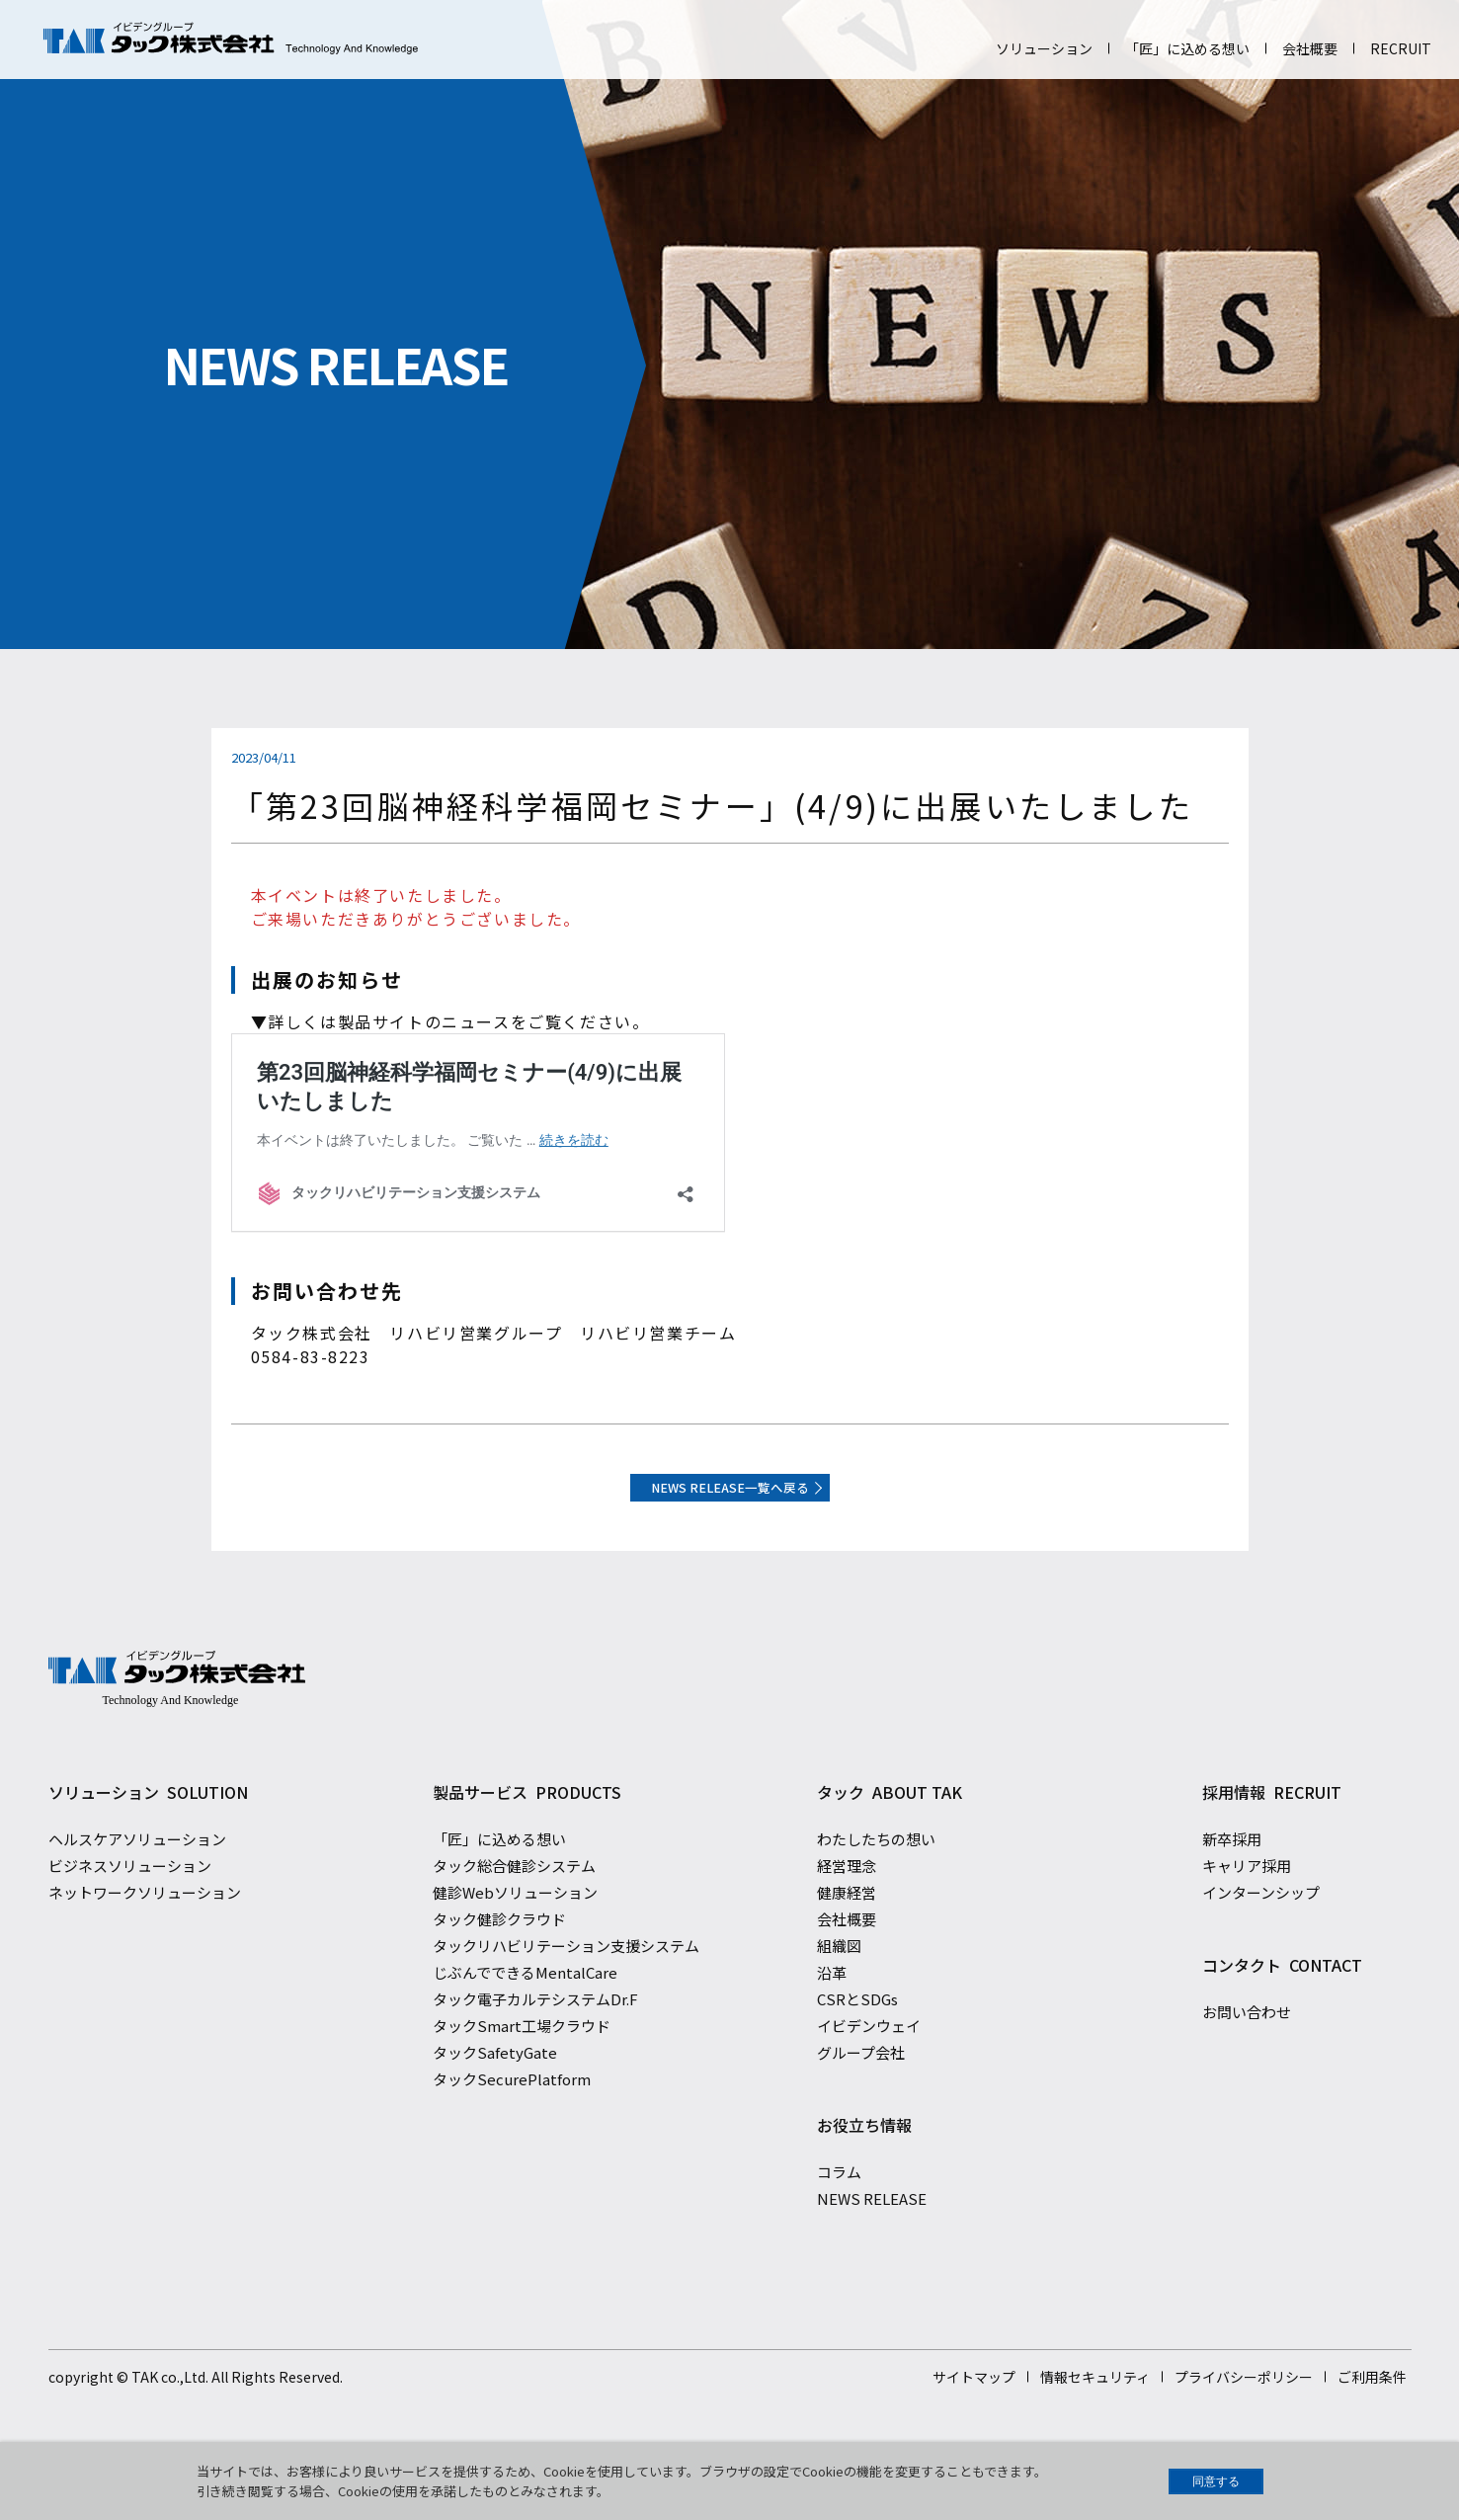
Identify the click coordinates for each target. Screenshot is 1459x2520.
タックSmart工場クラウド (521, 2066)
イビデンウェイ (869, 2066)
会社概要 (1309, 48)
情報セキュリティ (1095, 2417)
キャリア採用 (1246, 1906)
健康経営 (846, 1932)
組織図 (839, 1986)
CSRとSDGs (857, 2039)
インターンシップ (1261, 1932)
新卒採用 (1231, 1879)
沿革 (832, 2012)
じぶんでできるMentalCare (525, 2012)
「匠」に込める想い (1187, 48)
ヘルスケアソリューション (137, 1879)
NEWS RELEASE (872, 2239)
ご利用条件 (1372, 2417)
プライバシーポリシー (1244, 2417)
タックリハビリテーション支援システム (566, 1986)
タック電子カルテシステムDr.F (535, 2039)
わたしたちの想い (876, 1879)
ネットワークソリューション (144, 1932)
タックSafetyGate (495, 2092)
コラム (839, 2212)
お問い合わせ (1246, 2052)
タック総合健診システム (514, 1906)
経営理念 (846, 1906)
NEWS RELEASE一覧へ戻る (729, 1501)
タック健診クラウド (499, 1959)
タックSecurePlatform (512, 2119)
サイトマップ (973, 2417)
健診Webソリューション (515, 1932)
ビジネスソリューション (129, 1906)
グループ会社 (861, 2092)
